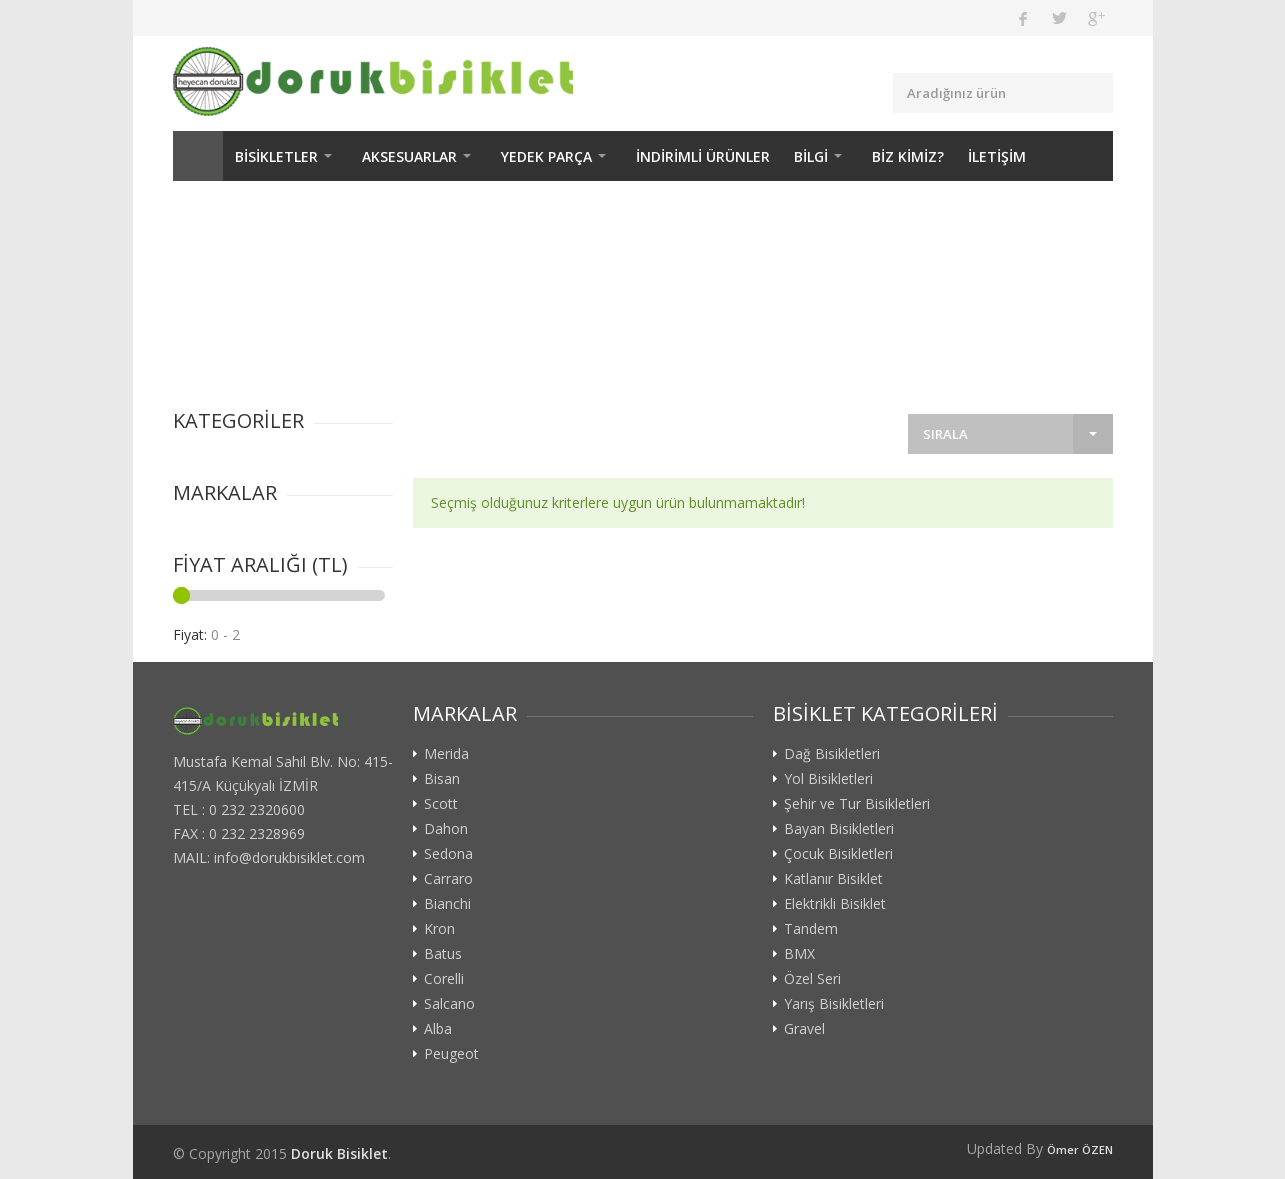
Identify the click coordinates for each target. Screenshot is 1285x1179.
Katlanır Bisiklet (833, 879)
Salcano (449, 1004)
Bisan (442, 779)
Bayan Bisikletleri (839, 829)
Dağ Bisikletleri (832, 754)
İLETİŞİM (997, 156)
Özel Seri (812, 979)
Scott (441, 804)
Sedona (448, 854)
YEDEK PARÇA (546, 156)
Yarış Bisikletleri (834, 1004)
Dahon (446, 829)
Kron (439, 929)
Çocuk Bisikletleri (838, 854)
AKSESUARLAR (409, 156)
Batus (443, 954)
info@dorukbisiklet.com (289, 857)
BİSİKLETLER (276, 156)
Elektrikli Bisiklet (835, 904)
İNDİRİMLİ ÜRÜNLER (703, 156)
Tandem (811, 929)
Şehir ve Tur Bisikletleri (857, 804)
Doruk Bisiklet (339, 1153)
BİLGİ (811, 156)
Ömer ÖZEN (1080, 1149)
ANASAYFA (198, 156)
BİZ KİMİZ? (908, 156)
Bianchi (447, 904)
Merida (446, 754)
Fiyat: (190, 634)
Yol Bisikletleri (828, 779)
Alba (438, 1029)
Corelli (444, 979)
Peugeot (451, 1054)
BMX (799, 954)
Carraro (448, 879)
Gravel (804, 1029)
